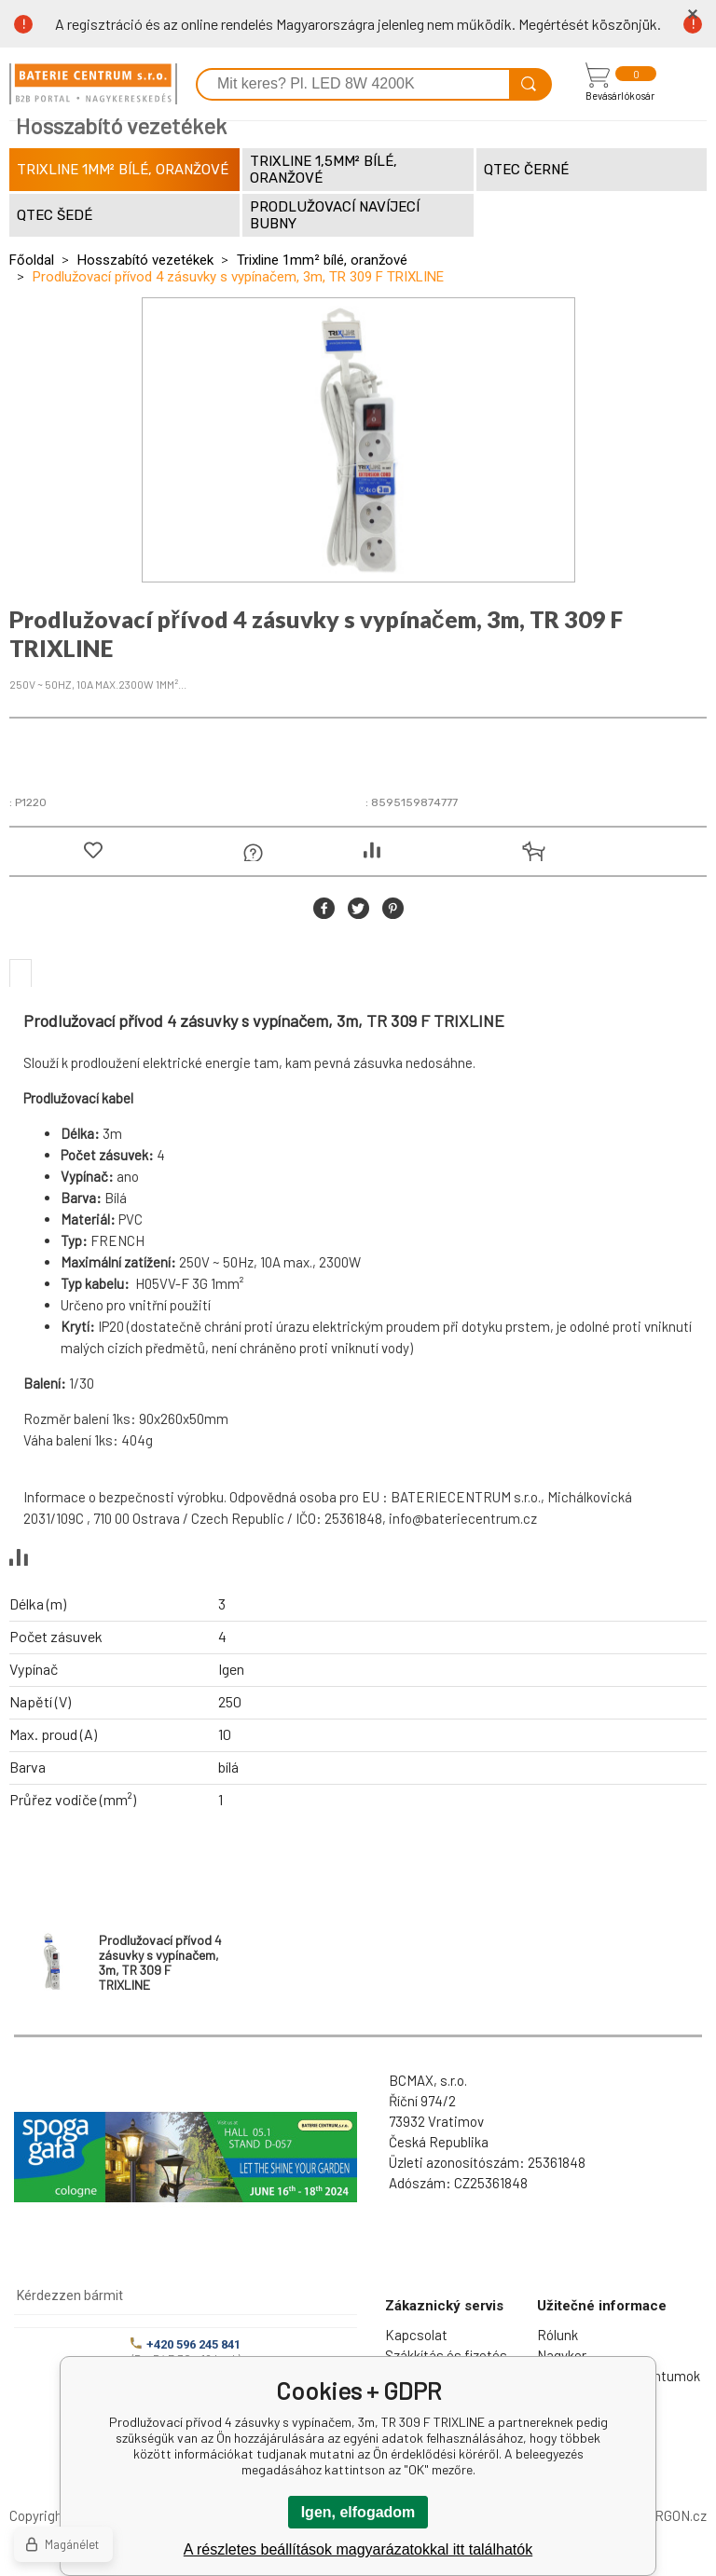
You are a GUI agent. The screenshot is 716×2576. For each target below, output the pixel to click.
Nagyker (561, 2355)
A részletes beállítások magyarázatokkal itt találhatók (358, 2549)
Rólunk (557, 2334)
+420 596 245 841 (186, 2344)
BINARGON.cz (665, 2515)
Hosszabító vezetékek (145, 260)
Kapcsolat (416, 2334)
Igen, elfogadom (358, 2512)
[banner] (93, 84)
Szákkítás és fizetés (446, 2355)
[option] (358, 440)
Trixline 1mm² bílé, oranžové (322, 260)
